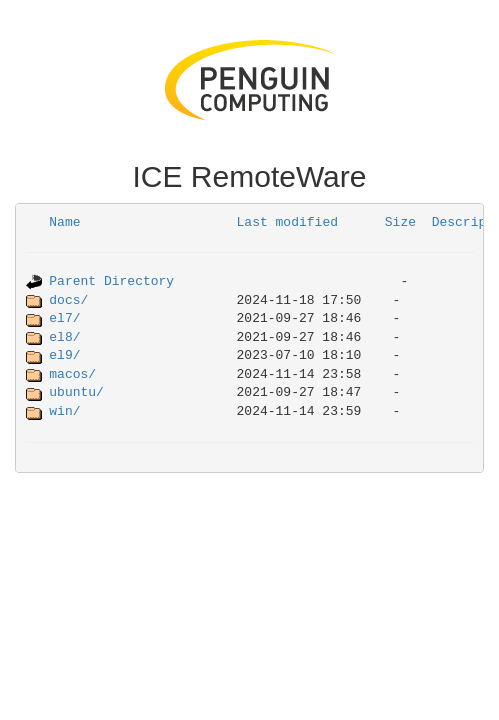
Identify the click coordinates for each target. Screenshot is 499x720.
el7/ (64, 318)
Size (400, 222)
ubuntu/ (76, 392)
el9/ (64, 355)
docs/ (68, 300)
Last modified (287, 222)
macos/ (72, 374)
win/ (64, 411)
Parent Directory (111, 281)
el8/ (64, 337)
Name (64, 222)
